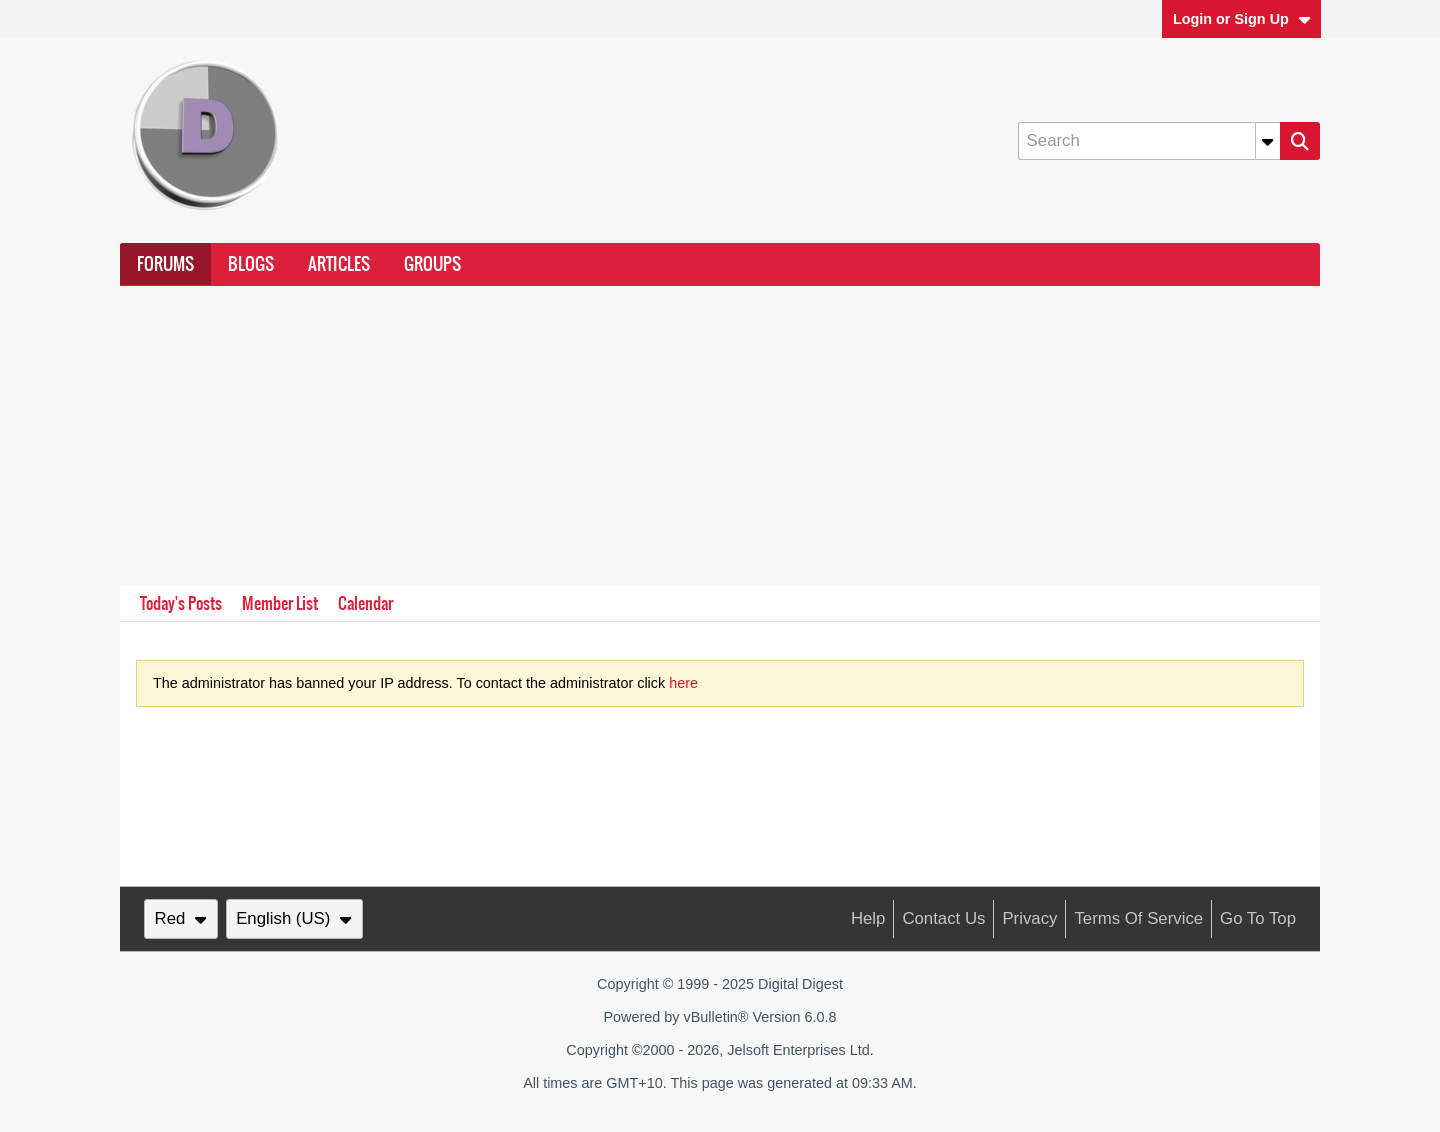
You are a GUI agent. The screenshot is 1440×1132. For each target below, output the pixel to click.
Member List (280, 603)
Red (181, 918)
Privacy (1029, 918)
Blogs (251, 264)
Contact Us (943, 918)
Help (868, 918)
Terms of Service (1138, 918)
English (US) (294, 918)
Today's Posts (181, 603)
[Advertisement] (720, 436)
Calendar (365, 603)
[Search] (1149, 141)
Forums (165, 264)
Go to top (1258, 918)
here (683, 683)
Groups (432, 264)
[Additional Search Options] (1268, 141)
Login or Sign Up (1242, 19)
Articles (339, 264)
